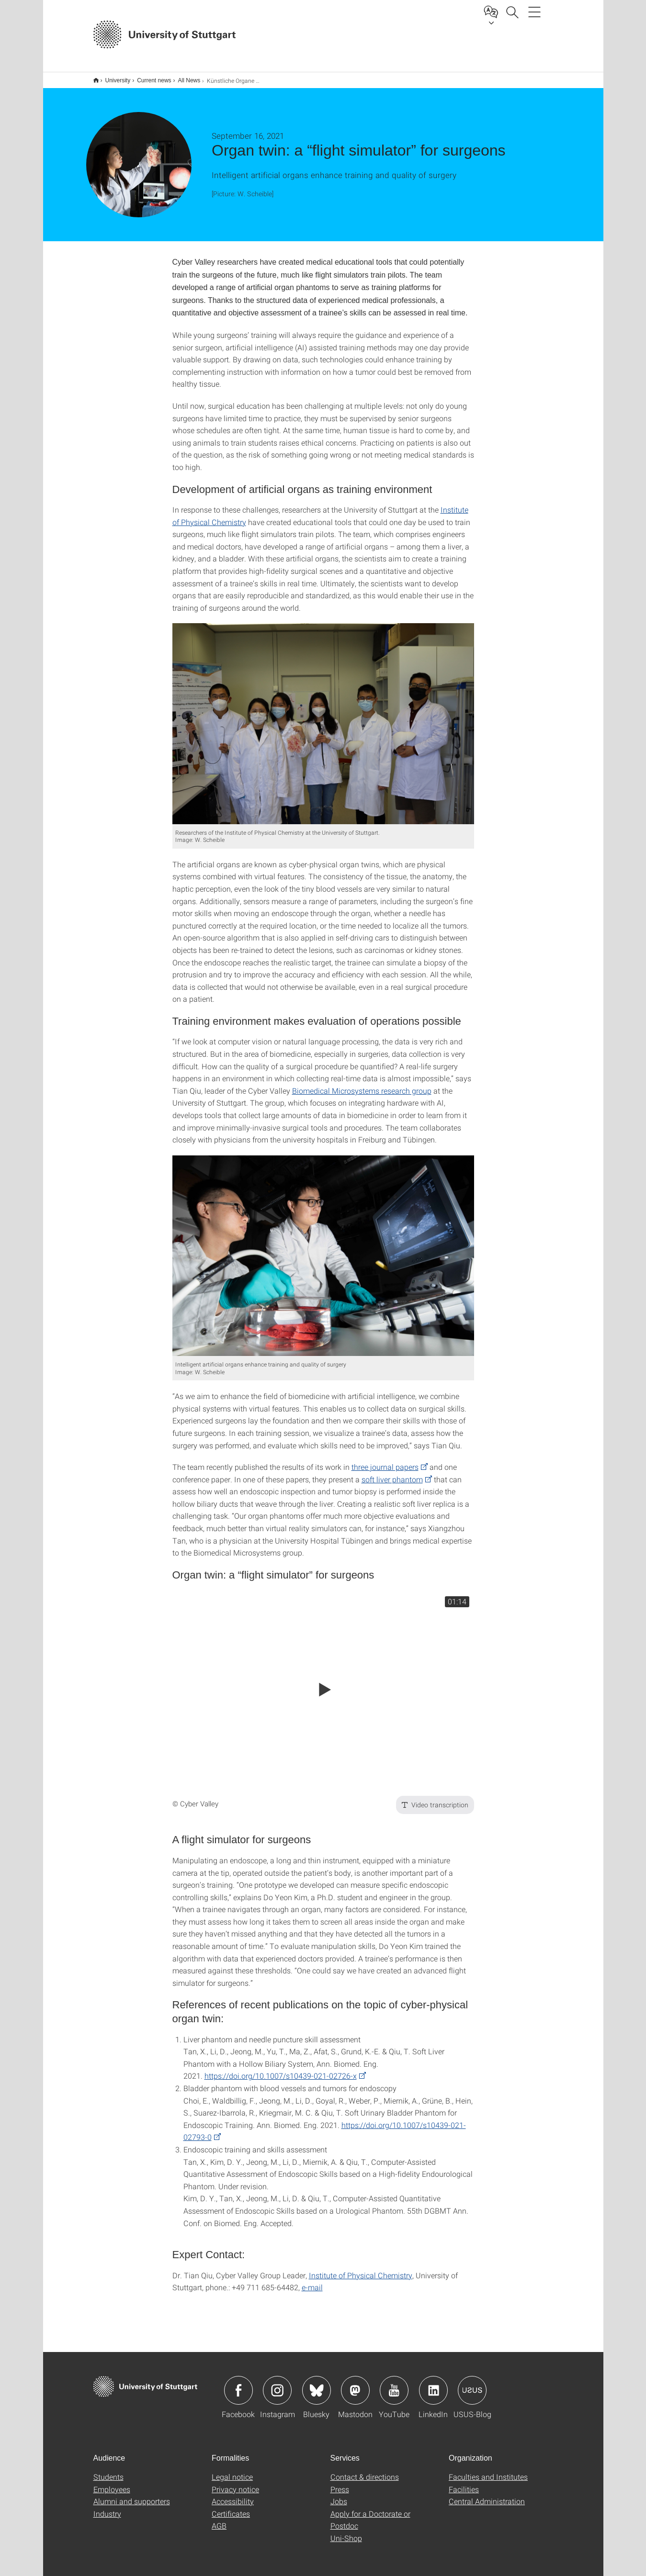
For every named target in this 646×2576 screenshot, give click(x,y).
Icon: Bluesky (316, 2384)
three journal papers (385, 1461)
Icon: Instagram (277, 2384)
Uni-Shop (346, 2532)
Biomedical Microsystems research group (361, 1084)
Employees (111, 2483)
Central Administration (487, 2495)
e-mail (312, 2281)
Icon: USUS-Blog (472, 2384)
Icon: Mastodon (355, 2384)
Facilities (464, 2483)
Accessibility (233, 2495)
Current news (149, 77)
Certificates (231, 2507)
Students (108, 2470)
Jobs (338, 2495)
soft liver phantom (392, 1473)
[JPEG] (323, 717)
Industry (107, 2507)
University (112, 77)
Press (339, 2483)
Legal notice (232, 2470)
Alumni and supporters (131, 2495)
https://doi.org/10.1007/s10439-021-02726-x (280, 2069)
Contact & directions (364, 2470)
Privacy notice (235, 2483)
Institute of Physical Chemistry (360, 2269)
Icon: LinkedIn (433, 2384)
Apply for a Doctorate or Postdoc (370, 2513)
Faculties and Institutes (488, 2470)
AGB (219, 2519)
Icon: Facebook (238, 2384)
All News (184, 77)
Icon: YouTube (394, 2384)
